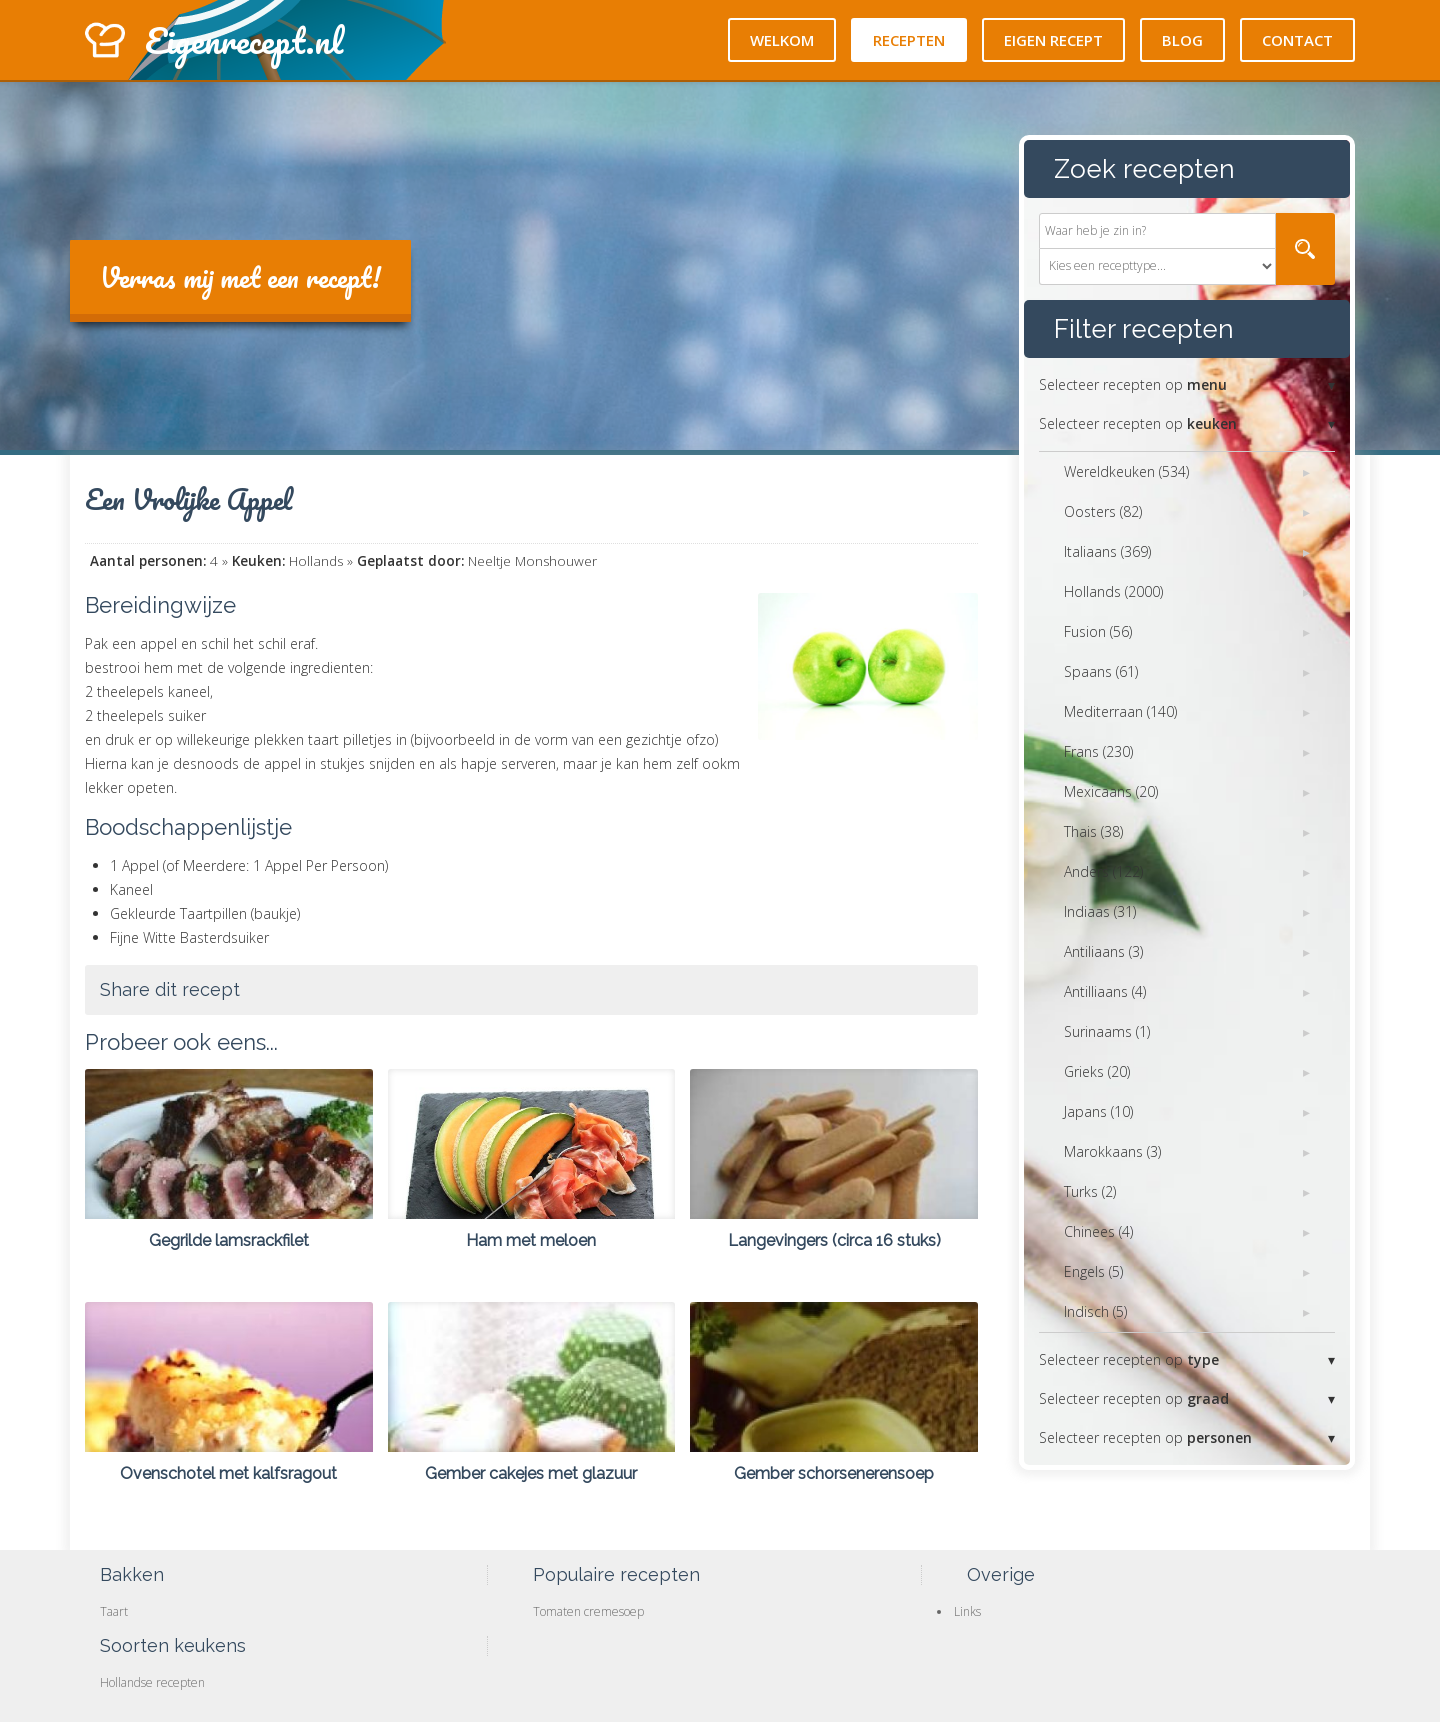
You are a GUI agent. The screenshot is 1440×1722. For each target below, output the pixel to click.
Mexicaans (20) (1111, 791)
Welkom (782, 40)
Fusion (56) (1098, 631)
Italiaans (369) (1107, 551)
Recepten (909, 40)
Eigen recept (1053, 40)
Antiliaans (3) (1103, 951)
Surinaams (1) (1107, 1031)
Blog (1182, 40)
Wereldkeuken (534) (1126, 471)
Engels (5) (1093, 1271)
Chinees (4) (1098, 1231)
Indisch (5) (1095, 1311)
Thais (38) (1093, 831)
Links (967, 1611)
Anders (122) (1103, 871)
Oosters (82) (1103, 511)
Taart (114, 1611)
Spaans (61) (1101, 671)
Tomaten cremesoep (588, 1611)
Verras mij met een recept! (240, 277)
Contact (1297, 40)
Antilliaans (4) (1105, 991)
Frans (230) (1098, 751)
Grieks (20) (1097, 1071)
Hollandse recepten (152, 1682)
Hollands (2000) (1113, 591)
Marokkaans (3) (1112, 1151)
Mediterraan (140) (1120, 711)
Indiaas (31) (1100, 911)
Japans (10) (1098, 1111)
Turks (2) (1090, 1191)
